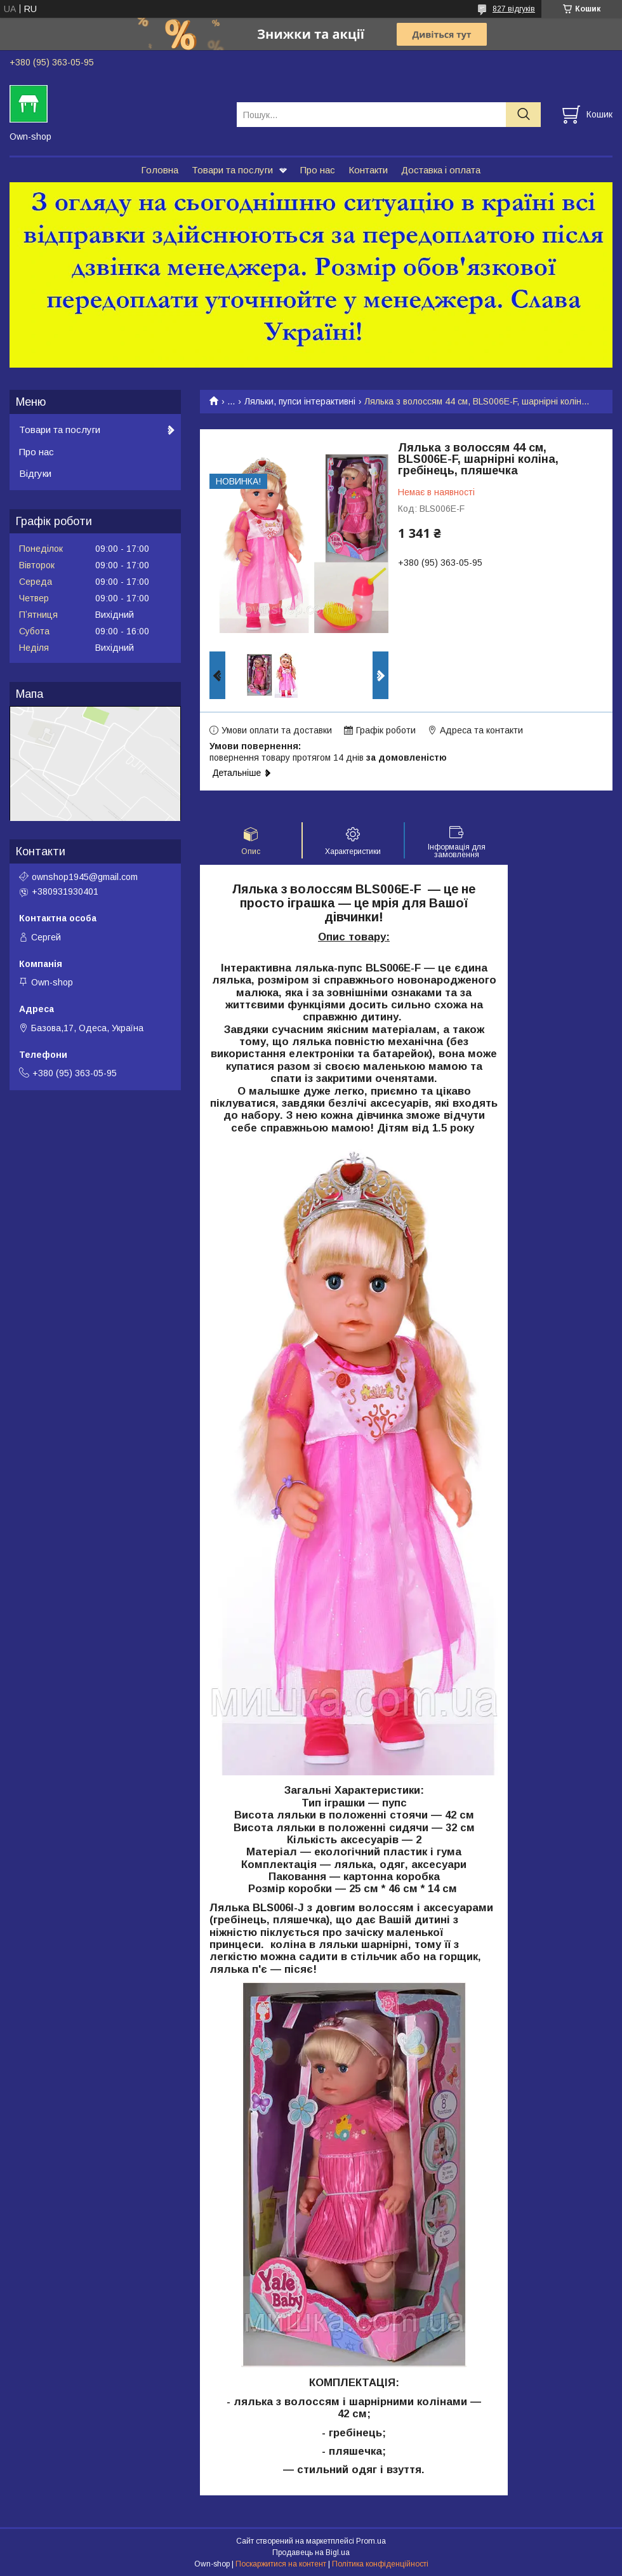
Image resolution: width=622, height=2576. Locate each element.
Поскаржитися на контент (280, 2563)
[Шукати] (523, 114)
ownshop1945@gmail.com (85, 877)
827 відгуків (514, 8)
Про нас (317, 169)
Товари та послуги (232, 169)
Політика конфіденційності (380, 2563)
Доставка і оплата (440, 169)
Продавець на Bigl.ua (311, 2552)
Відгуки (35, 473)
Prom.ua (371, 2541)
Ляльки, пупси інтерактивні (299, 401)
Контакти (368, 169)
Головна (159, 169)
